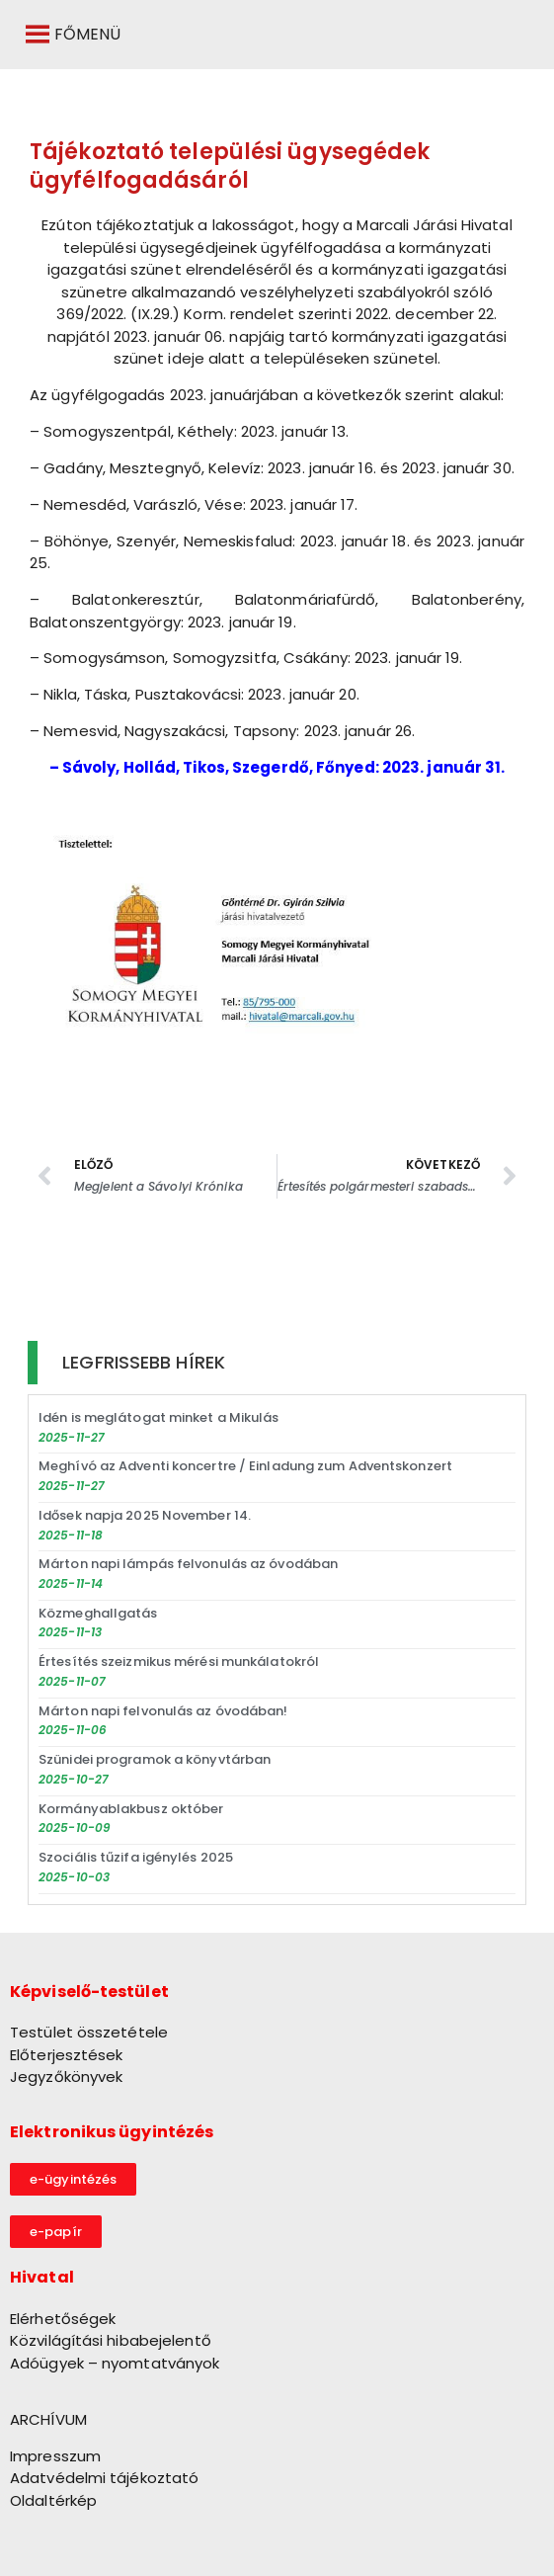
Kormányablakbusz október (131, 1808)
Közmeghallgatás (98, 1613)
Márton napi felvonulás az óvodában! (163, 1711)
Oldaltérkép (53, 2500)
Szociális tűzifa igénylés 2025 (136, 1857)
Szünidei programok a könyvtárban (155, 1759)
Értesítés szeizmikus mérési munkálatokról (179, 1661)
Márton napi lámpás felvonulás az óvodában (188, 1563)
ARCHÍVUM (48, 2419)
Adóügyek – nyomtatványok (114, 2363)
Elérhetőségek (63, 2318)
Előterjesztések (66, 2054)
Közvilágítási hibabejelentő (110, 2340)
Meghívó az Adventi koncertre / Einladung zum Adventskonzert (245, 1465)
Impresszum (55, 2456)
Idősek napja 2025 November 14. (145, 1515)
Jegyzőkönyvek (66, 2076)
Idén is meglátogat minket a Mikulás (159, 1417)
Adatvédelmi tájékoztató (104, 2477)
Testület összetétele (89, 2032)
